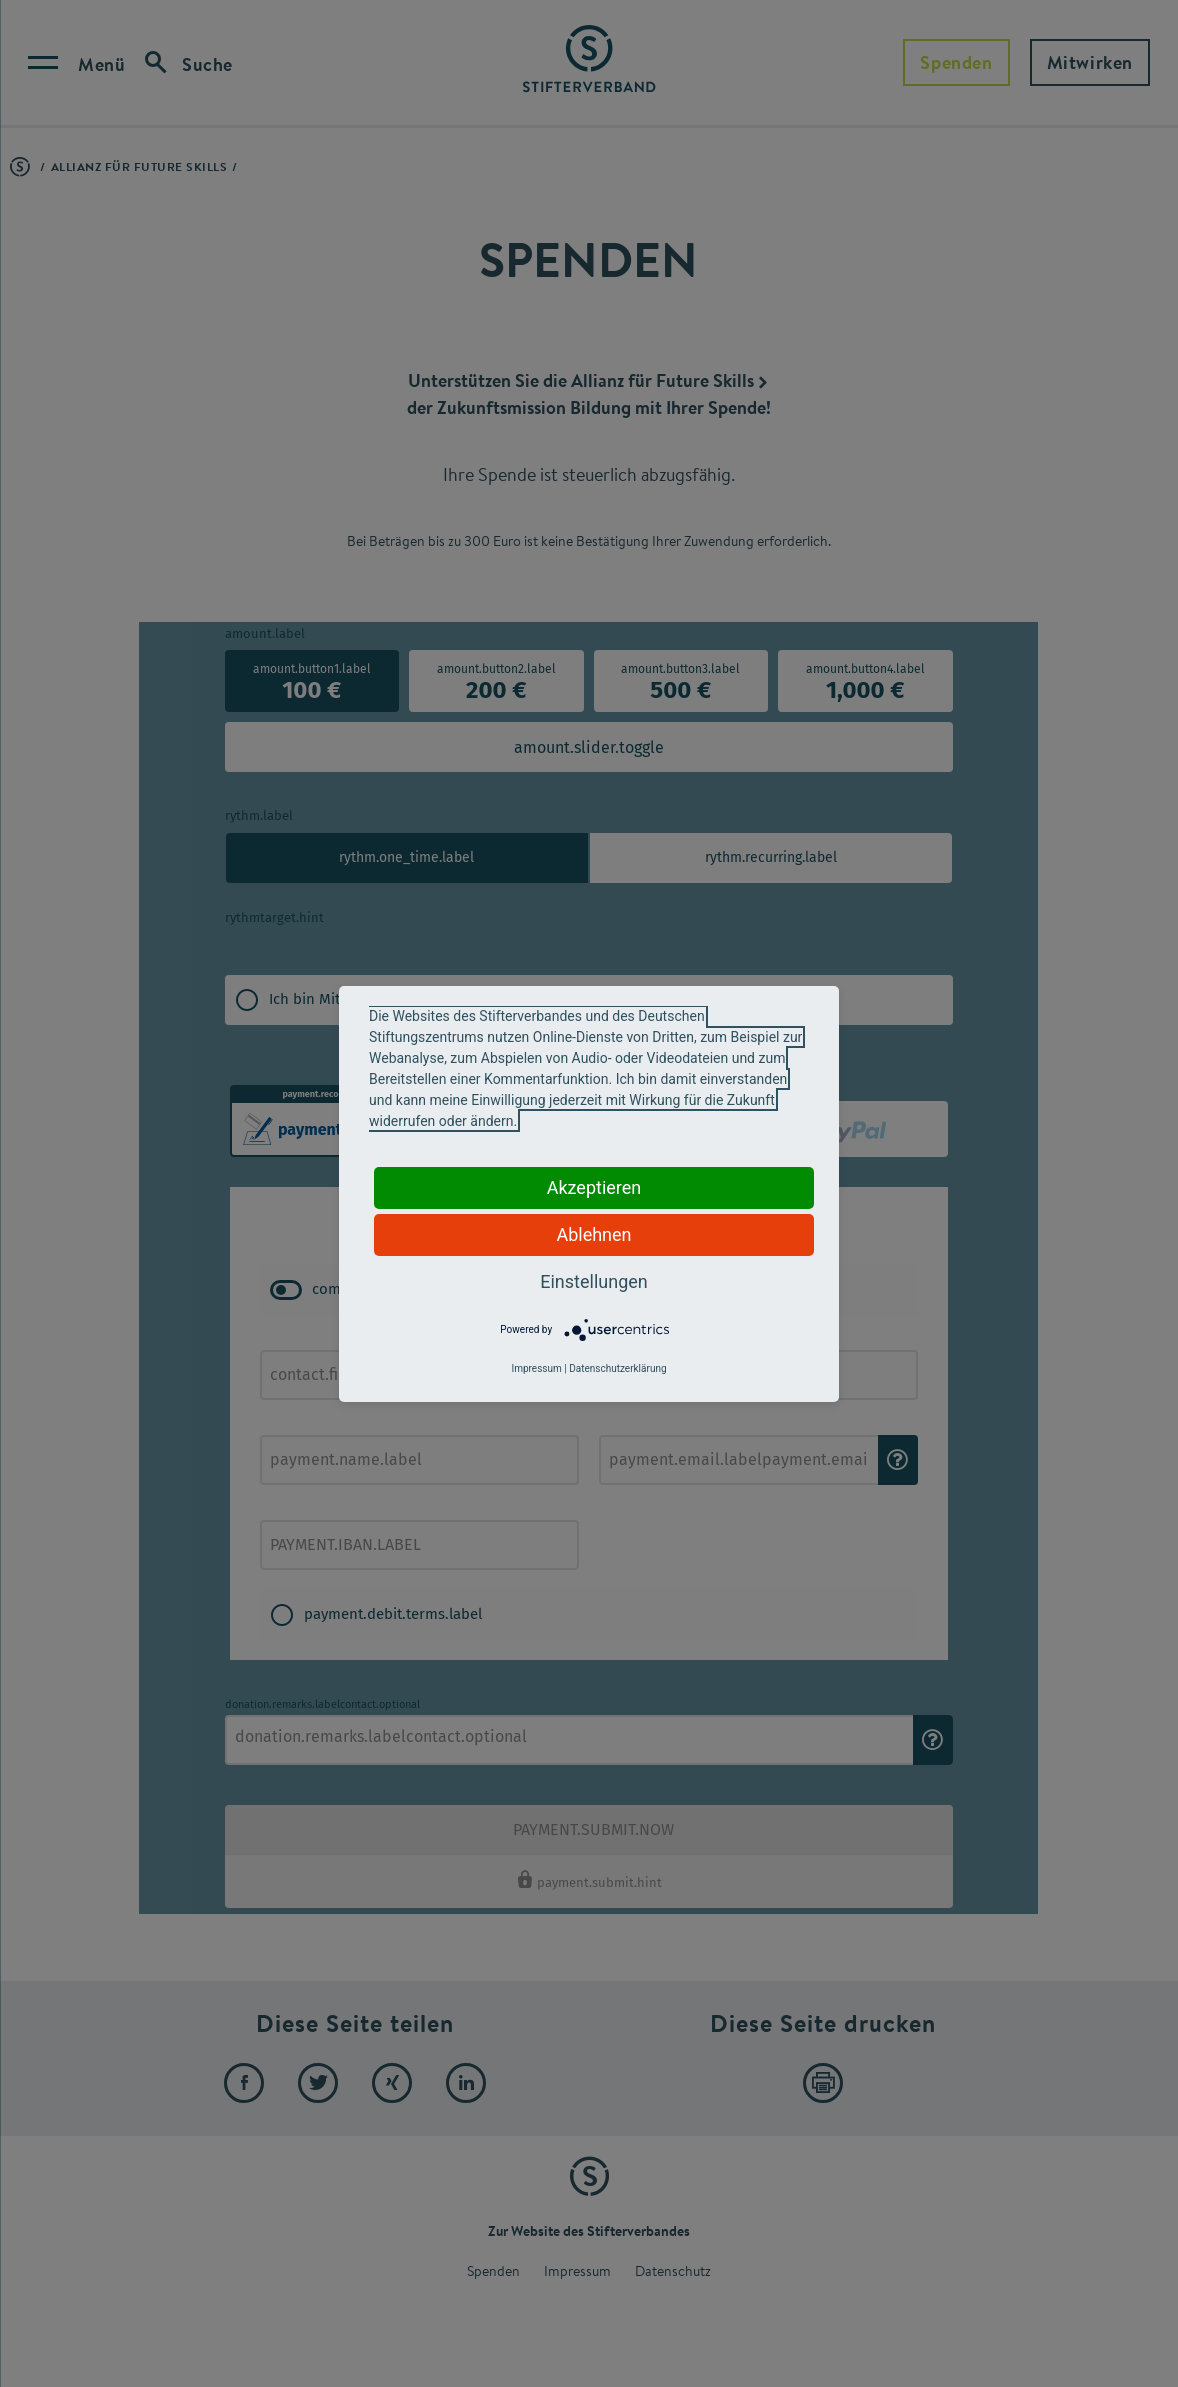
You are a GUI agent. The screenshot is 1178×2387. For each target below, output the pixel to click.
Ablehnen (593, 1234)
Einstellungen (593, 1281)
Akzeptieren (594, 1187)
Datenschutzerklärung (617, 1368)
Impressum (536, 1368)
